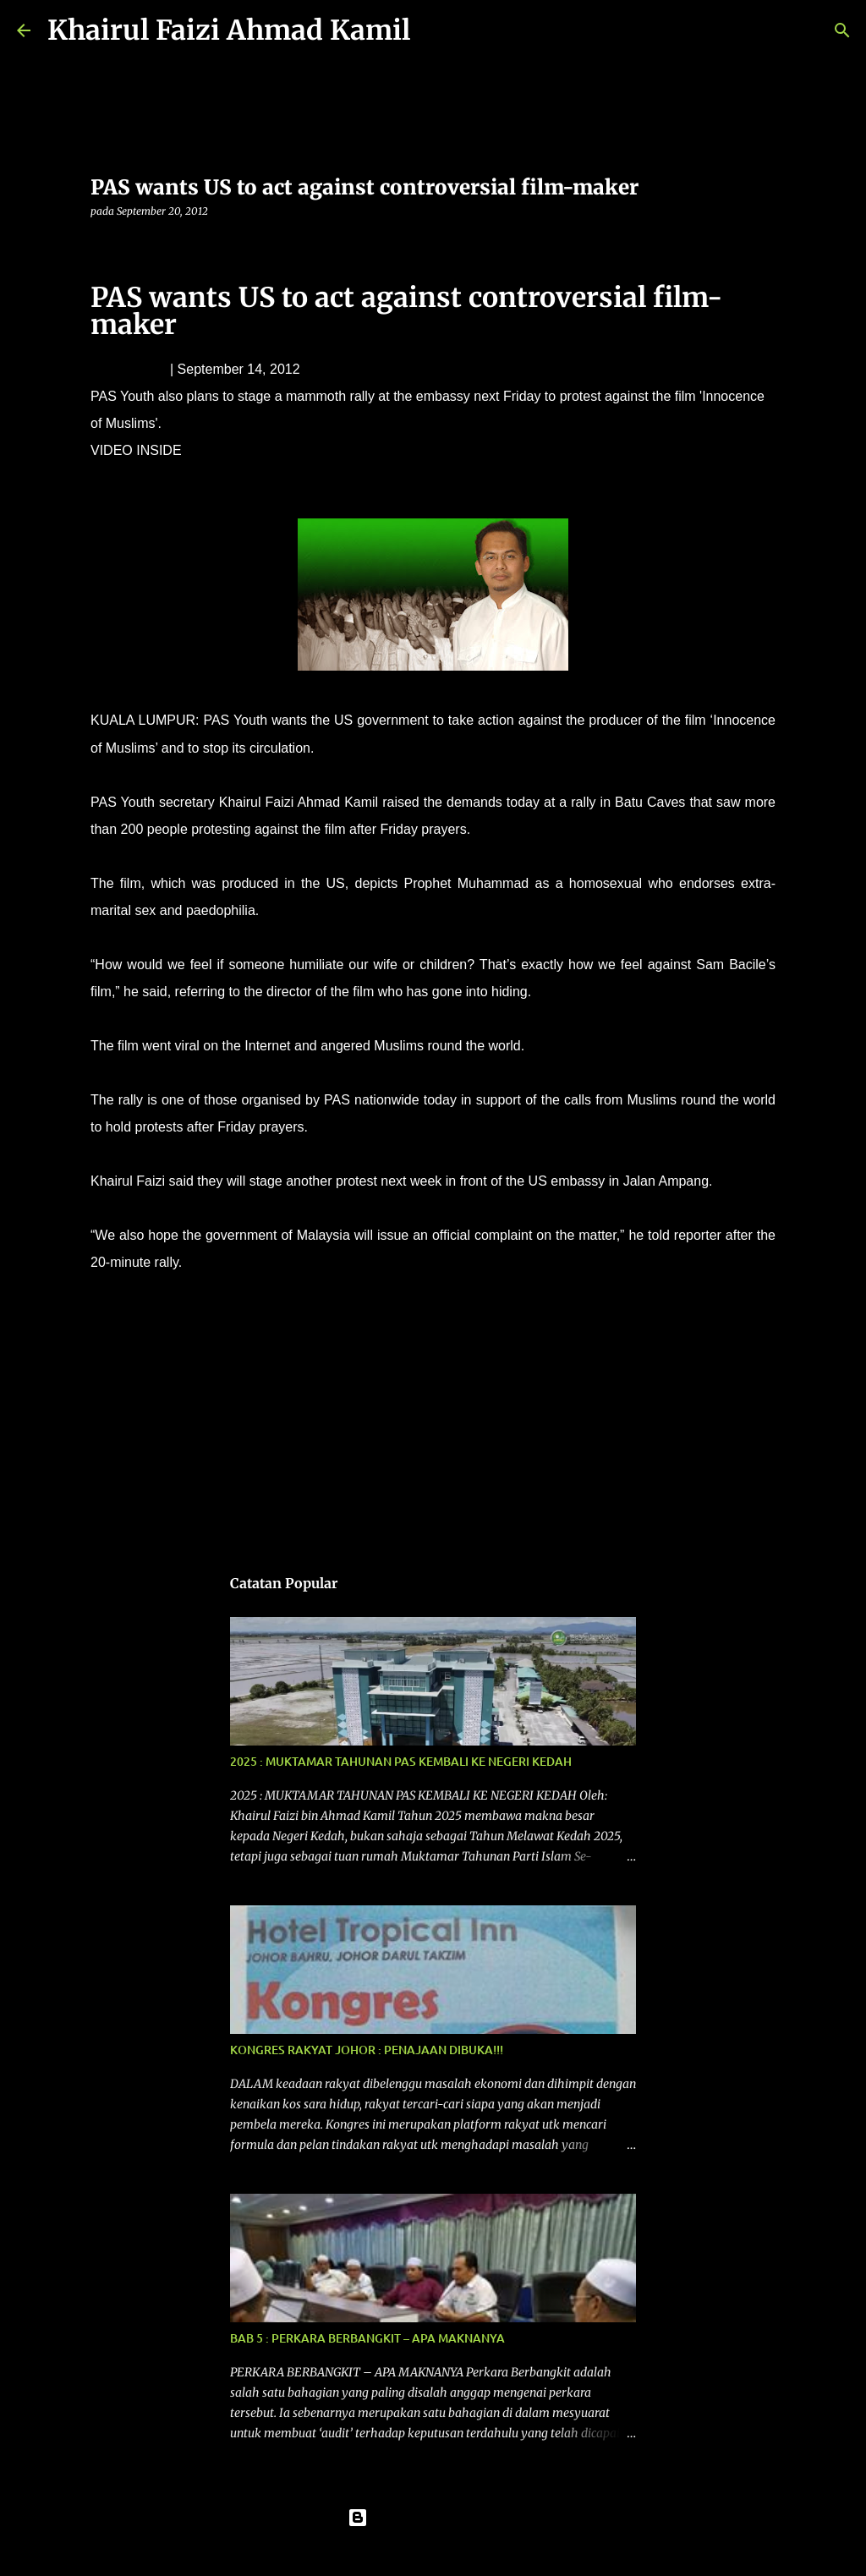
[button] (100, 245)
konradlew (465, 2552)
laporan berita (139, 1314)
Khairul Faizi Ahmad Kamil (228, 30)
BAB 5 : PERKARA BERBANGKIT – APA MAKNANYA (367, 2338)
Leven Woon (128, 369)
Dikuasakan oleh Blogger (433, 2517)
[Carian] (434, 30)
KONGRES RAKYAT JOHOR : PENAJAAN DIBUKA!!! (366, 2050)
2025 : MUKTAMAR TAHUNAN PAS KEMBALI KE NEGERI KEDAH (401, 1761)
